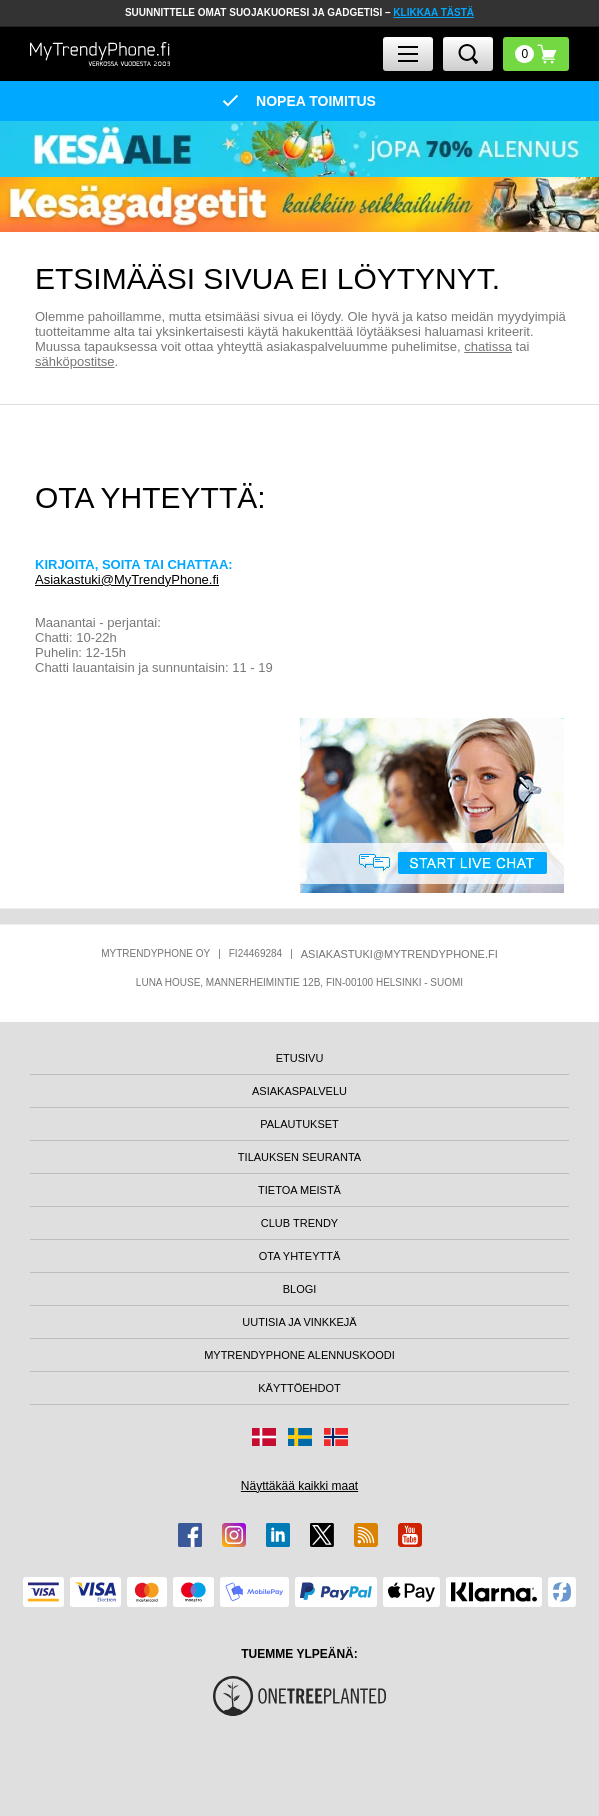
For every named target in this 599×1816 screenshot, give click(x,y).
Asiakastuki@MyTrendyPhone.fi (127, 579)
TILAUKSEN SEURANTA (299, 1157)
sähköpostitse (75, 361)
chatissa (488, 346)
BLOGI (300, 1289)
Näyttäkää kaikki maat (299, 1486)
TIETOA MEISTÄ (299, 1190)
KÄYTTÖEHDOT (299, 1388)
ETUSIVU (300, 1058)
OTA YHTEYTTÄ (300, 1256)
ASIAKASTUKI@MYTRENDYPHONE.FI (399, 954)
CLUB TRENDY (299, 1223)
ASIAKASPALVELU (299, 1091)
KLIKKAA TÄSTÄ (433, 12)
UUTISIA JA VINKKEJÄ (299, 1322)
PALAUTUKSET (299, 1124)
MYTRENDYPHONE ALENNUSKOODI (299, 1355)
